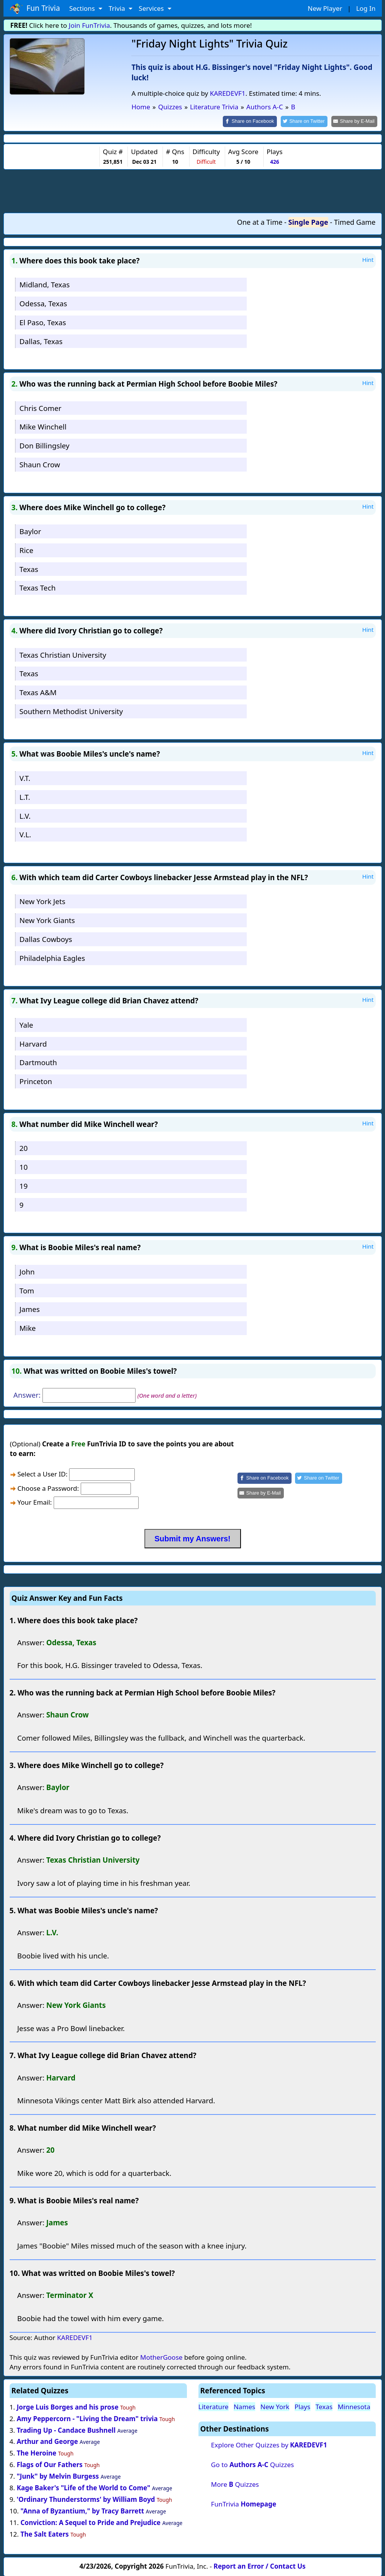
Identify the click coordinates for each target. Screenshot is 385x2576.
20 (23, 1147)
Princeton (35, 1081)
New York (274, 2405)
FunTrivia (243, 2503)
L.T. (24, 796)
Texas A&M (37, 692)
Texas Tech (37, 587)
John (27, 1271)
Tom (26, 1290)
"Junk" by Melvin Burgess (58, 2475)
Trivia (118, 8)
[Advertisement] (192, 190)
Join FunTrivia (89, 25)
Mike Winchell (42, 426)
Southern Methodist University (71, 710)
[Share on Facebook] (256, 121)
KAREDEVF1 (227, 93)
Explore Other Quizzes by (269, 2444)
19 (23, 1185)
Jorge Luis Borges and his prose (68, 2406)
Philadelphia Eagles (52, 957)
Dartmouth (38, 1062)
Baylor (30, 530)
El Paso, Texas (42, 321)
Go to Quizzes (252, 2463)
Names (244, 2405)
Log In (365, 8)
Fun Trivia (35, 8)
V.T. (24, 777)
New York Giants (47, 920)
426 (274, 161)
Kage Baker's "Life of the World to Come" (83, 2487)
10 (23, 1166)
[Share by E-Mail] (355, 121)
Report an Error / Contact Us (259, 2565)
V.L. (25, 834)
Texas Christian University (62, 654)
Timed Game (355, 221)
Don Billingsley (44, 445)
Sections (83, 8)
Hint (368, 259)
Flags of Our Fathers (50, 2464)
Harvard (33, 1043)
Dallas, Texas (41, 340)
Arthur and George (47, 2441)
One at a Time (260, 221)
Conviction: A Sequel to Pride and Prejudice (90, 2521)
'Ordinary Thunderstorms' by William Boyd (86, 2498)
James (29, 1308)
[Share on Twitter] (308, 121)
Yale (26, 1024)
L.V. (25, 815)
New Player (325, 8)
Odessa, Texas (43, 302)
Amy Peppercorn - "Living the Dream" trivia (87, 2417)
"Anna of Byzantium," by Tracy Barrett (82, 2510)
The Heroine (36, 2452)
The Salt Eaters (44, 2533)
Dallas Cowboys (45, 938)
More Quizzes (235, 2483)
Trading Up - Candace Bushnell (66, 2429)
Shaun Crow (39, 463)
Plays (302, 2405)
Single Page (308, 221)
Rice (26, 549)
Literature (213, 2405)
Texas (28, 568)
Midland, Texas (44, 284)
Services (152, 8)
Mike (27, 1327)
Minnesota (354, 2405)
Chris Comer (40, 407)
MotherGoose (161, 2356)
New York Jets (42, 901)
